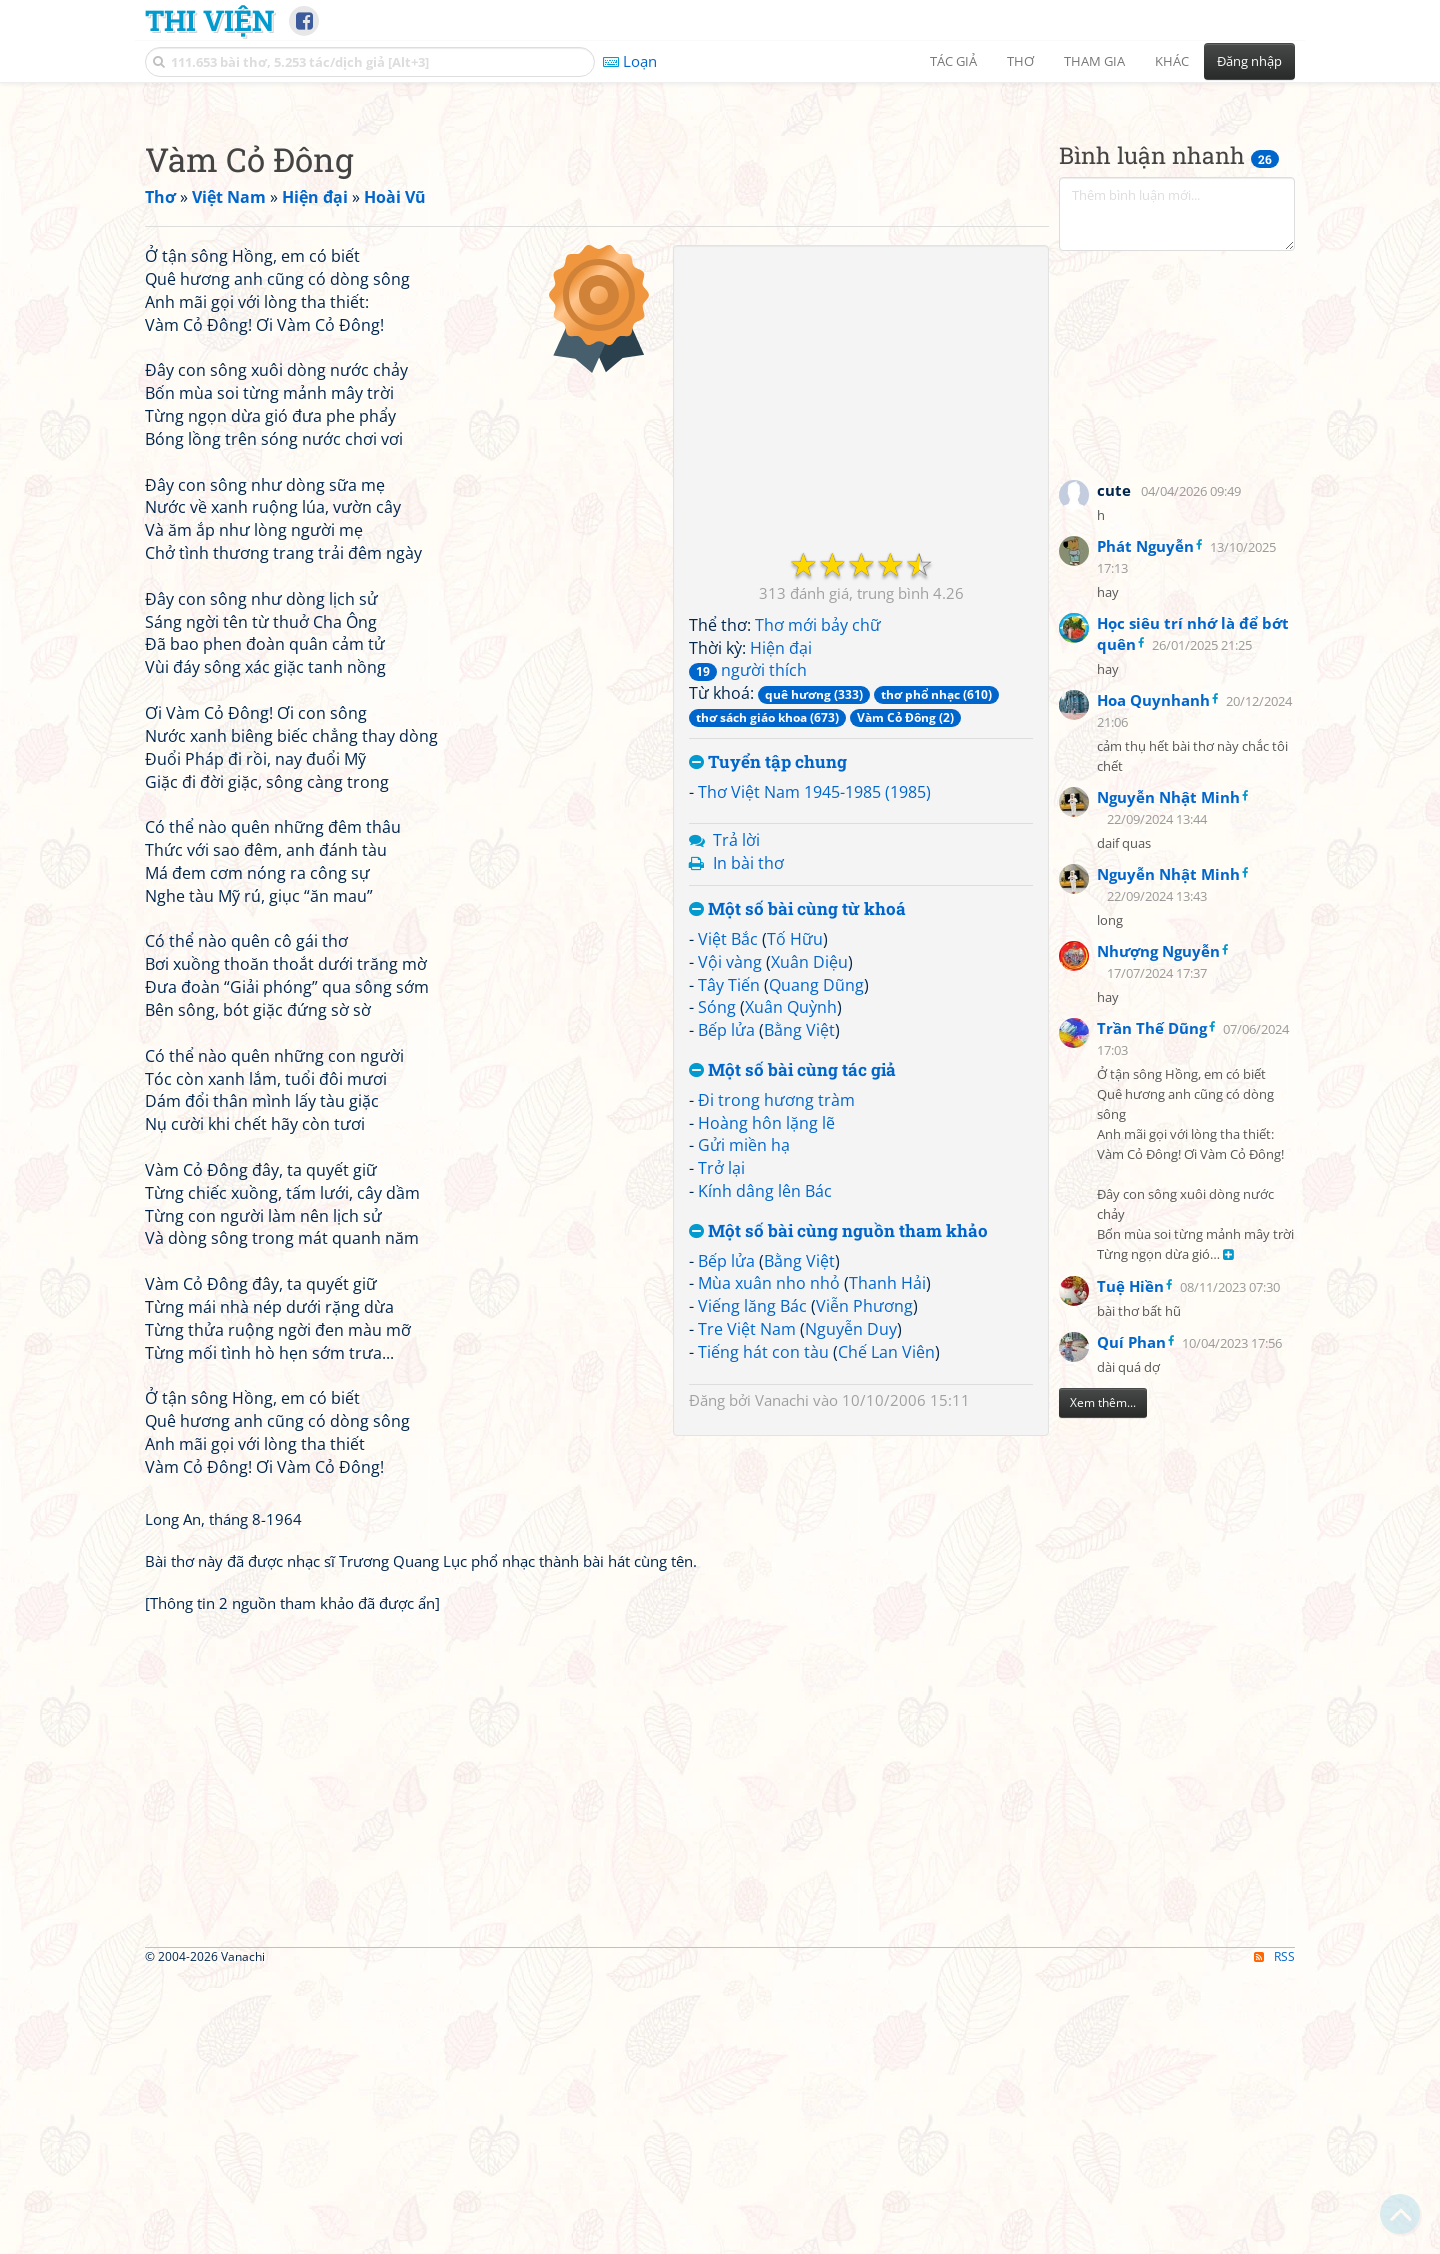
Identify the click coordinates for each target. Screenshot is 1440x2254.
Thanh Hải (887, 1563)
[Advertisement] (720, 235)
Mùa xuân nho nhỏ (769, 1563)
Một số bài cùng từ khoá (797, 1189)
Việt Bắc (728, 1219)
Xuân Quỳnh (791, 1287)
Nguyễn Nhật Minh (1168, 1077)
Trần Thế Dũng (1152, 1308)
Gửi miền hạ (744, 1425)
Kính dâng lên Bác (765, 1471)
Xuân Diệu (809, 1242)
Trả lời (736, 1120)
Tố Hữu (795, 1219)
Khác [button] (1172, 61)
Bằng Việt (799, 1310)
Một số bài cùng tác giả (792, 1350)
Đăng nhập (1249, 61)
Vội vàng (730, 1242)
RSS (1274, 2236)
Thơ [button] (1020, 61)
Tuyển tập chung (768, 1042)
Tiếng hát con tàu (763, 1632)
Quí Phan (1131, 1622)
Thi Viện (209, 20)
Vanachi (782, 1680)
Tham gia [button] (1094, 61)
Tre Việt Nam (747, 1609)
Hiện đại (781, 928)
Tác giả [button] (953, 61)
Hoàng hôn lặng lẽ (766, 1403)
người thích (748, 950)
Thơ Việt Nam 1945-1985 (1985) (814, 1072)
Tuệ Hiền (1130, 1566)
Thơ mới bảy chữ (818, 905)
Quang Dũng (816, 1265)
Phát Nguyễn (1145, 826)
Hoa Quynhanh (1153, 980)
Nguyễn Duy (851, 1609)
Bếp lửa (726, 1310)
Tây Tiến (729, 1265)
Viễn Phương (864, 1586)
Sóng (717, 1287)
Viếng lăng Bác (752, 1586)
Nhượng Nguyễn (1158, 1231)
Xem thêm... (1103, 1682)
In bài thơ (748, 1143)
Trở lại (721, 1448)
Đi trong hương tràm (776, 1380)
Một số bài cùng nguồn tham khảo (838, 1511)
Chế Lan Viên (886, 1632)
